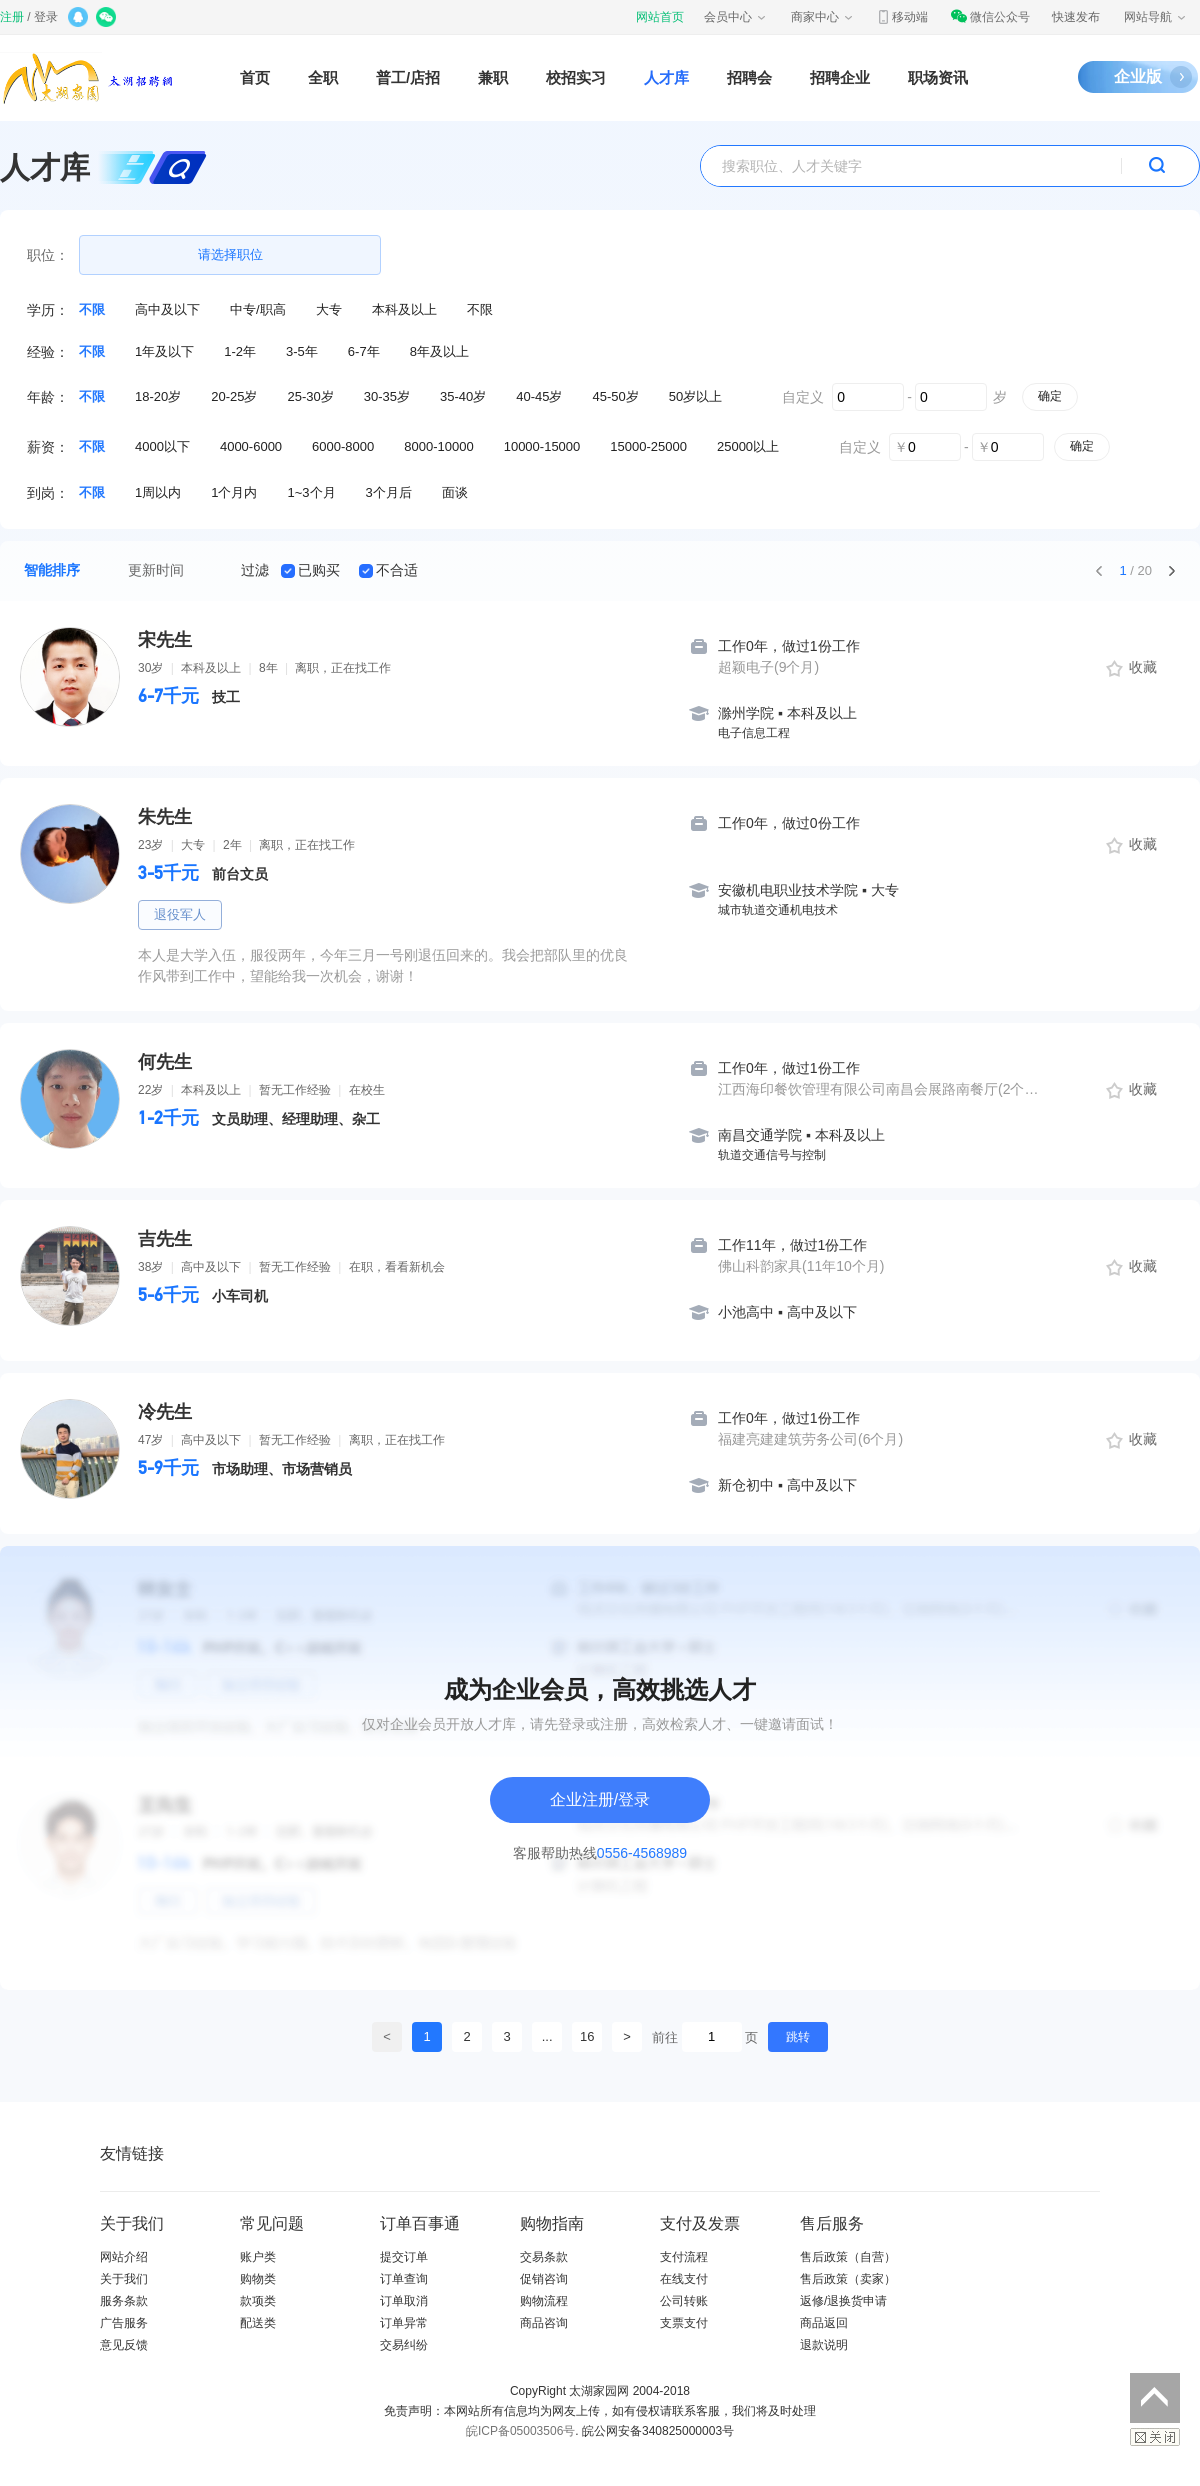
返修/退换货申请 (843, 2301)
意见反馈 (124, 2345)
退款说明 (824, 2345)
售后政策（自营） (848, 2257)
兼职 (493, 77)
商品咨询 (544, 2323)
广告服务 (124, 2323)
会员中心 (736, 17)
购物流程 (544, 2301)
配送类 (258, 2323)
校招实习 (576, 77)
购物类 (258, 2279)
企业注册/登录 (600, 1799)
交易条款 (544, 2257)
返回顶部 (1155, 2398)
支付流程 (684, 2257)
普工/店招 (408, 77)
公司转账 (684, 2301)
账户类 (258, 2257)
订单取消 (404, 2301)
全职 (323, 77)
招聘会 (749, 77)
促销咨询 (544, 2279)
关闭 (1155, 2437)
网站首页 (660, 17)
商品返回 (824, 2323)
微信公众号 (990, 17)
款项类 (258, 2301)
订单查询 (404, 2279)
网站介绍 (124, 2257)
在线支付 (684, 2279)
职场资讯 (938, 77)
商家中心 (823, 17)
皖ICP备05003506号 (520, 2431)
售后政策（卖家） (848, 2279)
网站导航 (1156, 17)
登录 (46, 17)
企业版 (1138, 76)
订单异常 (404, 2323)
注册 (12, 17)
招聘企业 (840, 77)
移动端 (902, 17)
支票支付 (684, 2323)
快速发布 (1076, 17)
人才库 (666, 77)
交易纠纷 (404, 2345)
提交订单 (404, 2257)
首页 (255, 77)
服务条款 (124, 2301)
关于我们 (124, 2279)
